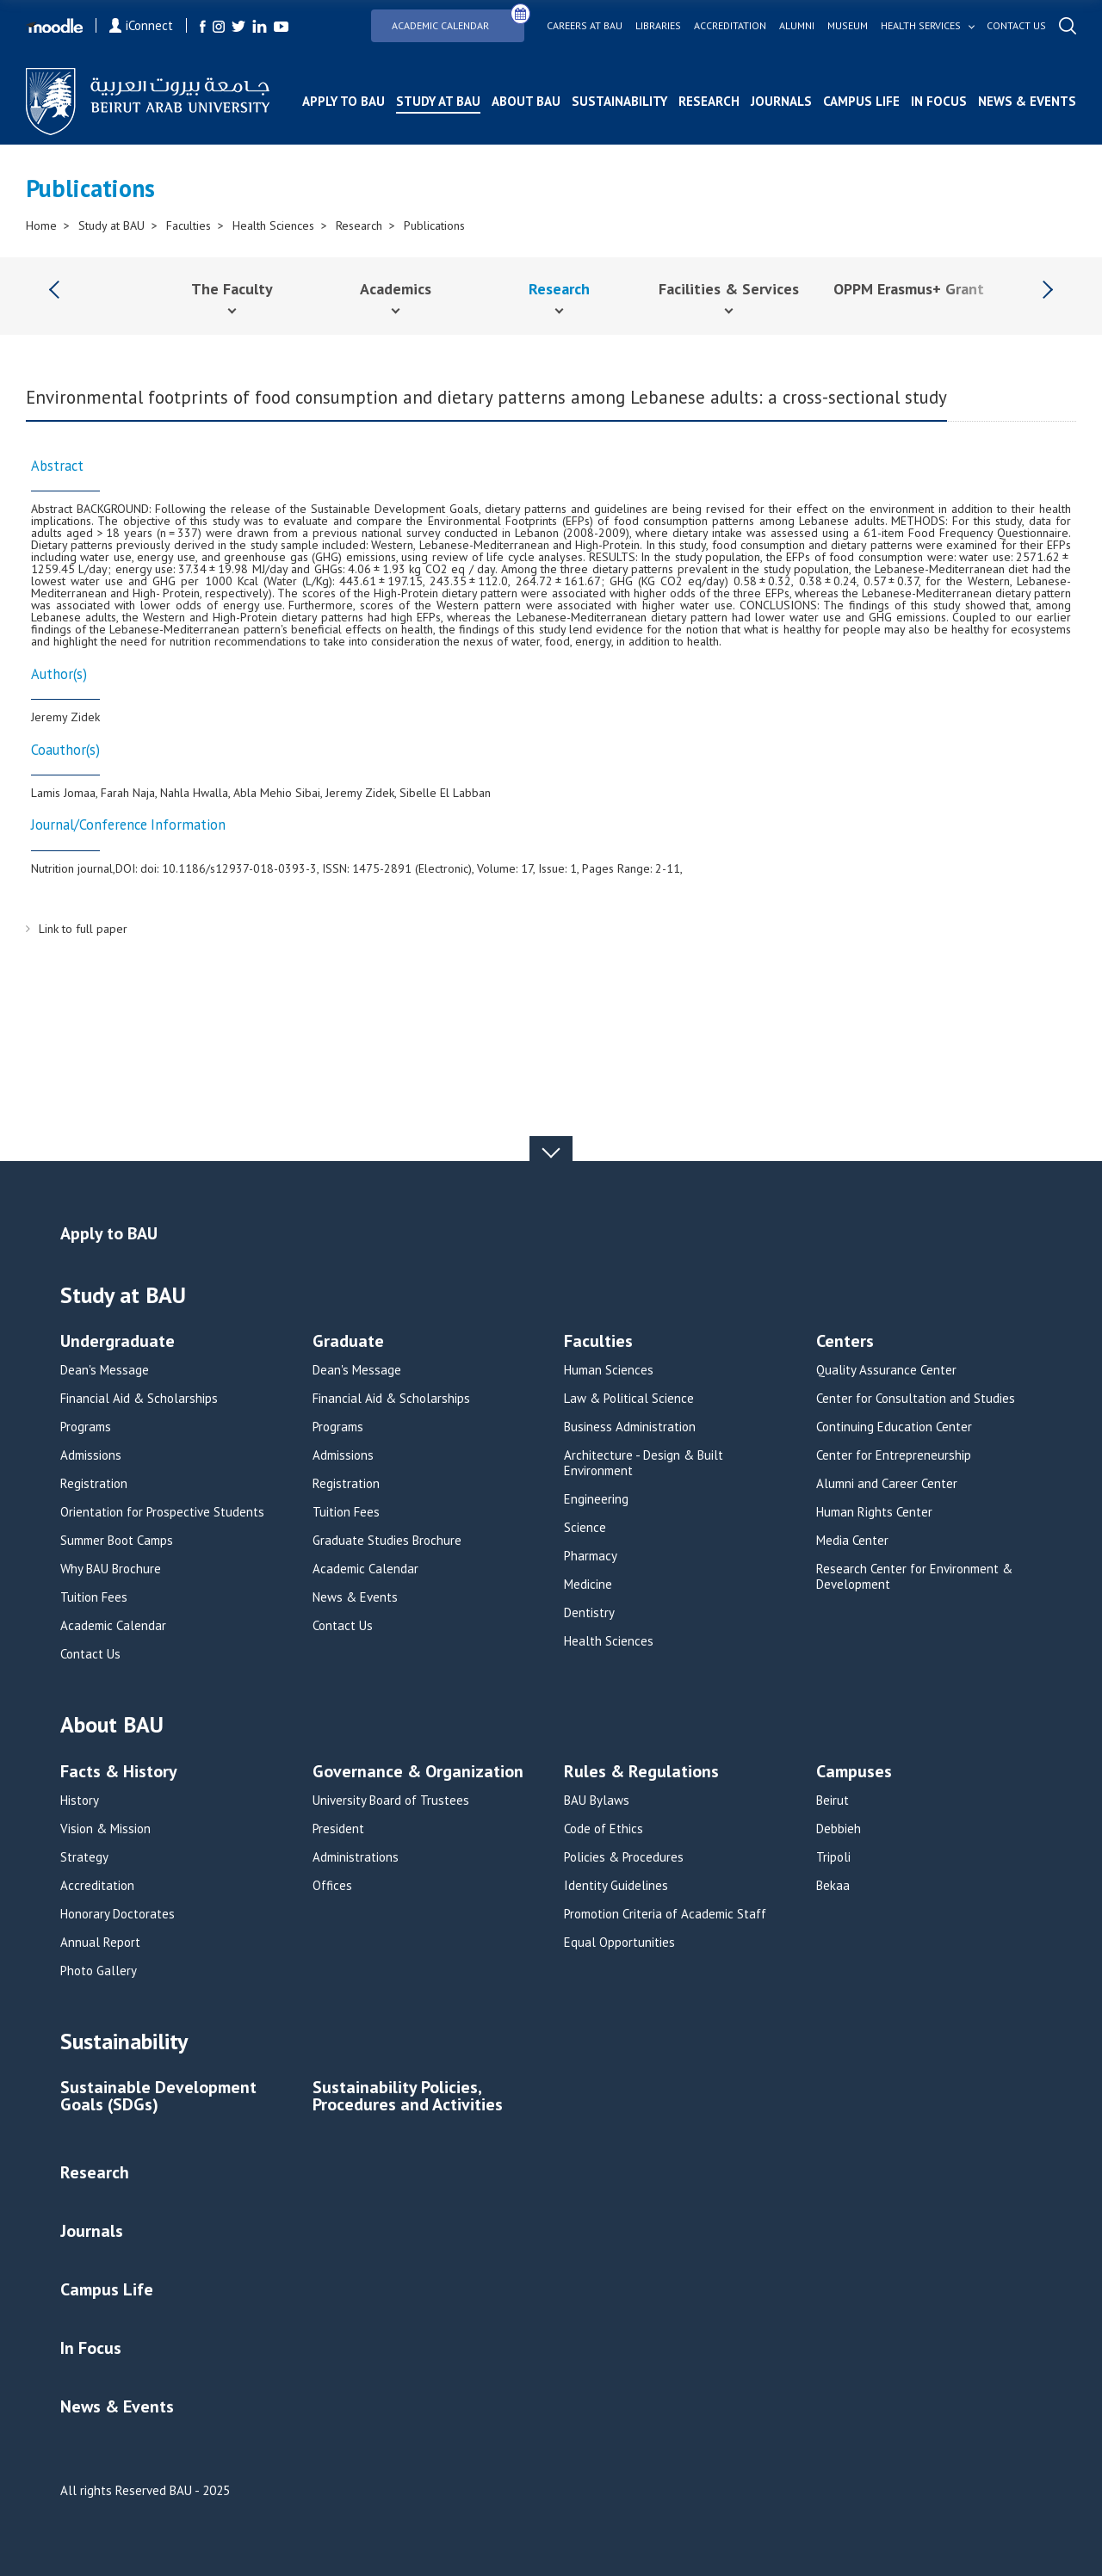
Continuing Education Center (894, 1427)
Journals (781, 101)
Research (709, 101)
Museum (847, 26)
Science (585, 1527)
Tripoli (833, 1857)
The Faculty (232, 289)
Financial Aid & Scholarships (139, 1398)
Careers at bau (584, 26)
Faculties (188, 225)
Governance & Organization (418, 1772)
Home (41, 225)
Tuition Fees (93, 1597)
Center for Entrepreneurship (893, 1455)
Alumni (796, 26)
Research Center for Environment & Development (914, 1576)
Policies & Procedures (624, 1857)
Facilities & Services (729, 289)
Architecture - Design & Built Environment (643, 1463)
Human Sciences (608, 1370)
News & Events (1027, 101)
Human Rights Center (874, 1512)
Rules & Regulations (641, 1772)
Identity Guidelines (616, 1885)
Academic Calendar (458, 20)
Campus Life (861, 101)
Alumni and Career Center (886, 1484)
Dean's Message (104, 1370)
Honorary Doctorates (117, 1914)
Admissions (90, 1455)
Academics (395, 289)
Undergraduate (117, 1342)
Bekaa (833, 1885)
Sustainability (619, 101)
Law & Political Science (629, 1398)
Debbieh (838, 1829)
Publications (434, 225)
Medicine (588, 1584)
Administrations (356, 1857)
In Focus (939, 101)
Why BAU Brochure (110, 1569)
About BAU (526, 101)
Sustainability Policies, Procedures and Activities (408, 2097)
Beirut (832, 1800)
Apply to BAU (343, 101)
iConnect (141, 25)
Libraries (658, 26)
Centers (845, 1342)
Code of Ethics (603, 1829)
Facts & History (118, 1772)
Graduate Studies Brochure (387, 1540)
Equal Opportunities (619, 1942)
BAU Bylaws (596, 1800)
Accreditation (730, 26)
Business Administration (630, 1427)
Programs (85, 1427)
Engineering (596, 1499)
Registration (93, 1484)
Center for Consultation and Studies (915, 1398)
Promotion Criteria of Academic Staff (665, 1914)
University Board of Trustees (391, 1800)
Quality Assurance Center (886, 1370)
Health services (921, 26)
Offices (332, 1885)
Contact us (1016, 26)
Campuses (854, 1772)
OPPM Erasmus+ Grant (908, 289)
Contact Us (90, 1654)
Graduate (348, 1342)
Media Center (852, 1540)
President (338, 1829)
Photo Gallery (98, 1971)
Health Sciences (273, 225)
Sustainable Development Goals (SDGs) (158, 2097)
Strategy (84, 1857)
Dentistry (589, 1613)
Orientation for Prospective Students (162, 1512)
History (79, 1800)
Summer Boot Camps (116, 1540)
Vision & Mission (105, 1829)
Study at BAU (438, 101)
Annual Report (100, 1942)
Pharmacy (590, 1556)
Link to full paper (83, 928)
